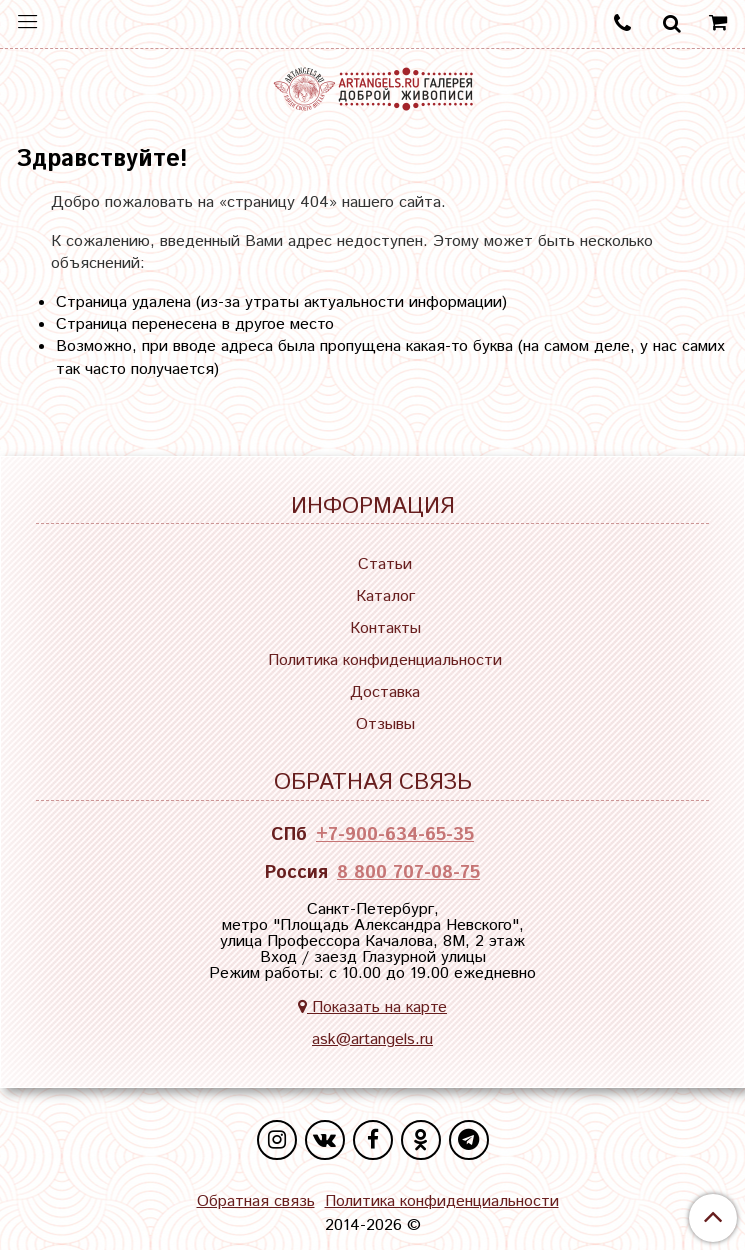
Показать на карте (372, 1007)
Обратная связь (256, 1202)
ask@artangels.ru (372, 1039)
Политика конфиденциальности (385, 660)
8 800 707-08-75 (408, 873)
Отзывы (385, 724)
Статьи (385, 564)
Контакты (385, 628)
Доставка (385, 692)
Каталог (385, 596)
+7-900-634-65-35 (395, 835)
